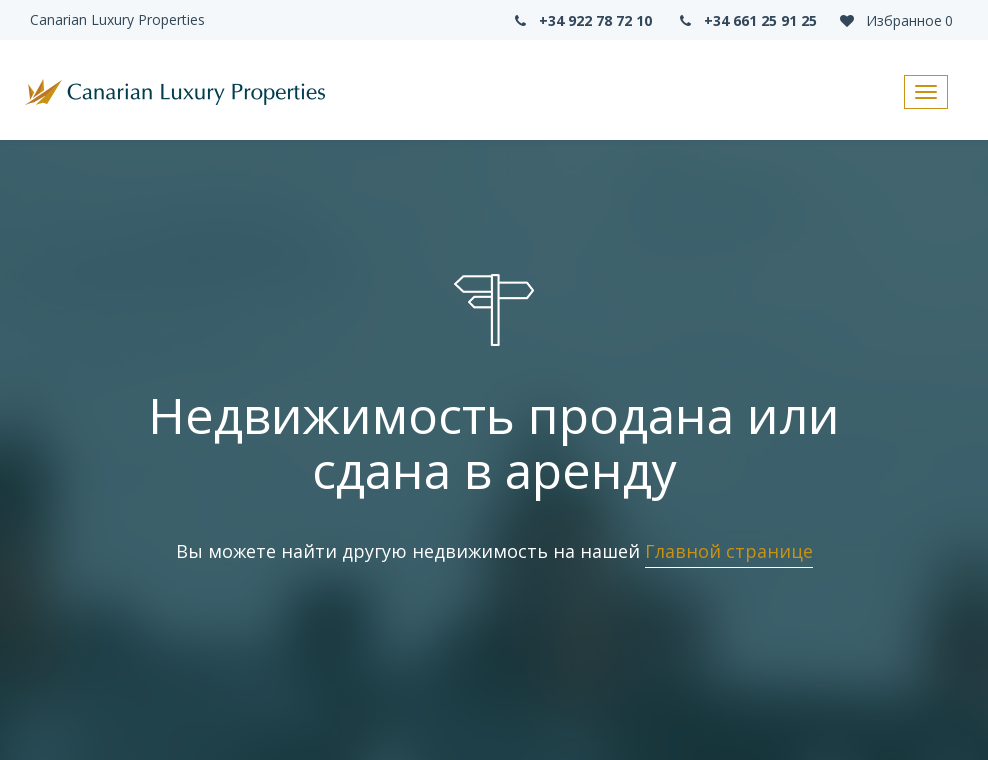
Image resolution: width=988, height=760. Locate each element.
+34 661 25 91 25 (747, 20)
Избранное (895, 20)
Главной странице (729, 551)
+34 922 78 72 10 (581, 20)
